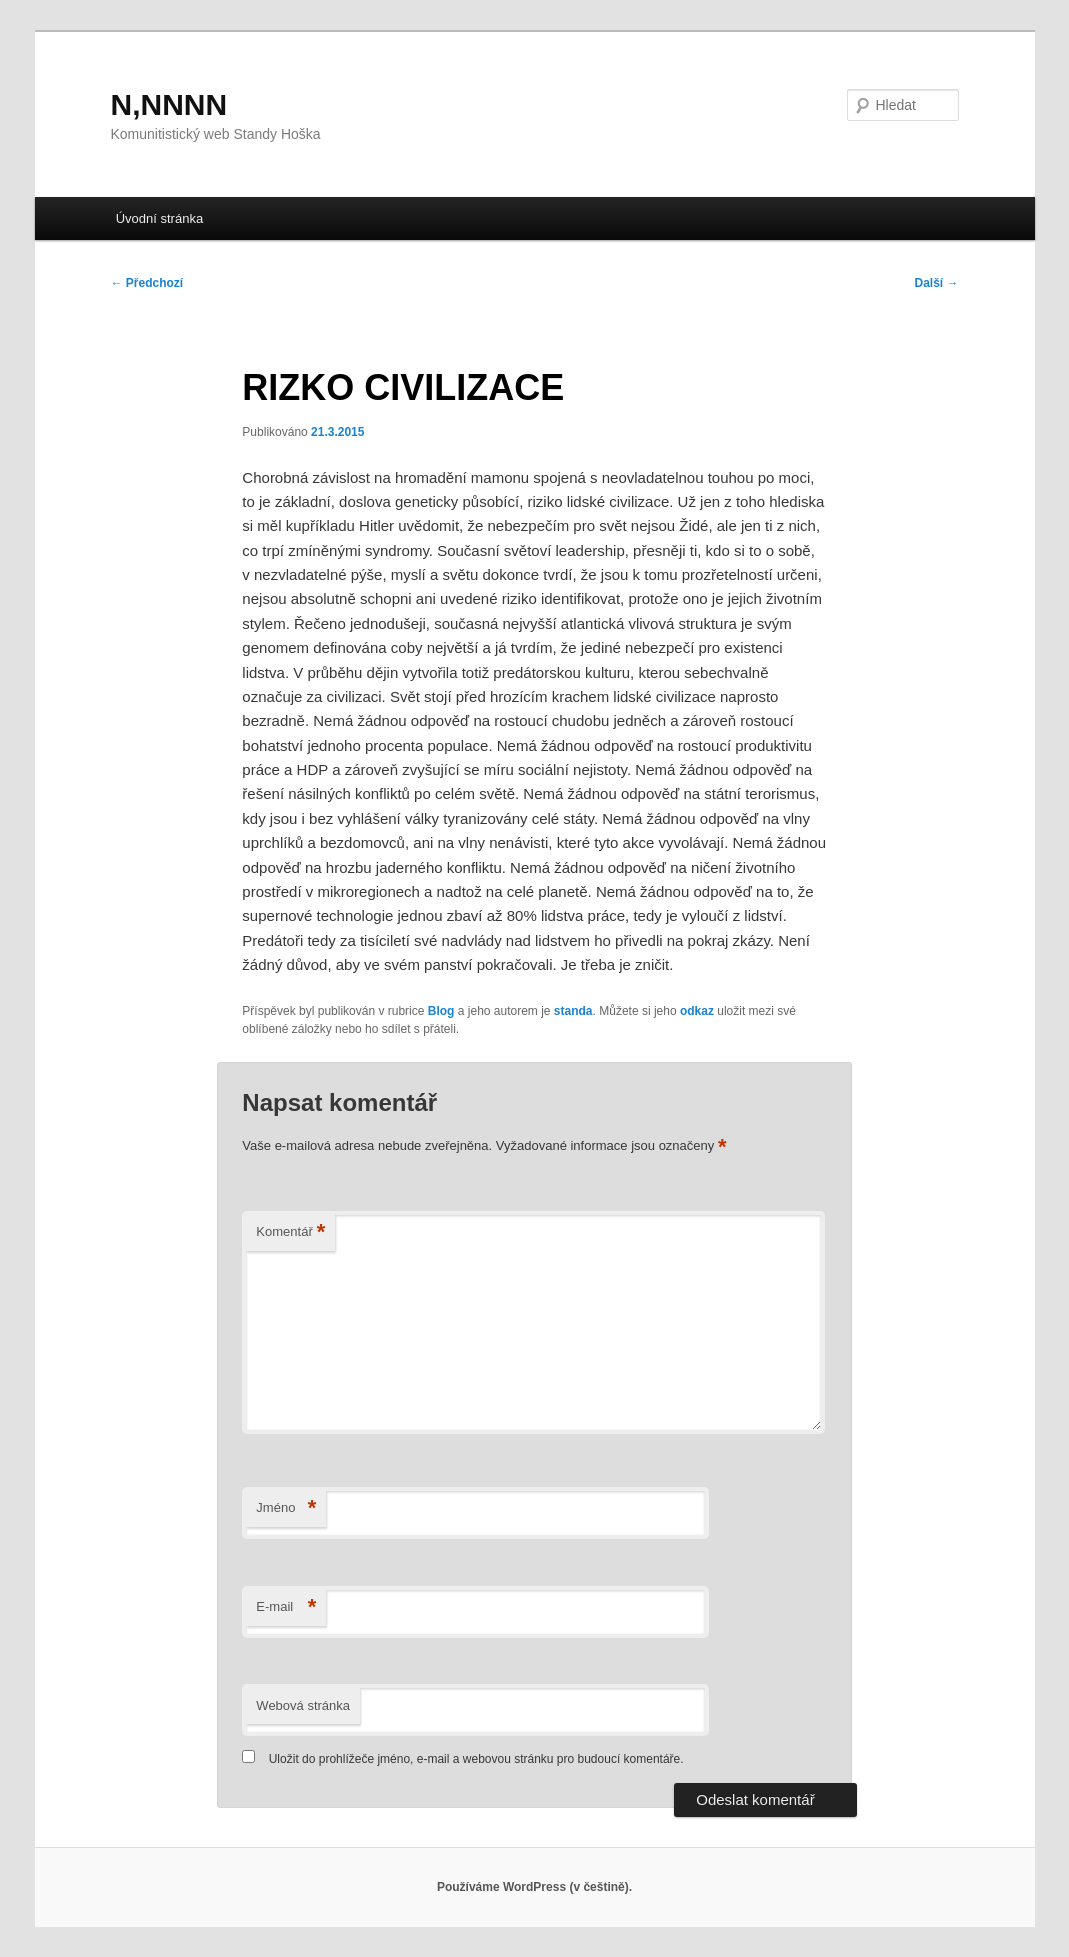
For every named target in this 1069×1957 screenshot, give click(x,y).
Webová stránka (303, 1705)
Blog (441, 1011)
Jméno (286, 1508)
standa (573, 1011)
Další (936, 283)
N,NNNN (169, 104)
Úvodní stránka (159, 218)
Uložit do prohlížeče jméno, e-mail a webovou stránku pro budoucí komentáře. (476, 1759)
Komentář (290, 1232)
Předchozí (147, 283)
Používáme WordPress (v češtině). (534, 1887)
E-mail (286, 1607)
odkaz (697, 1011)
